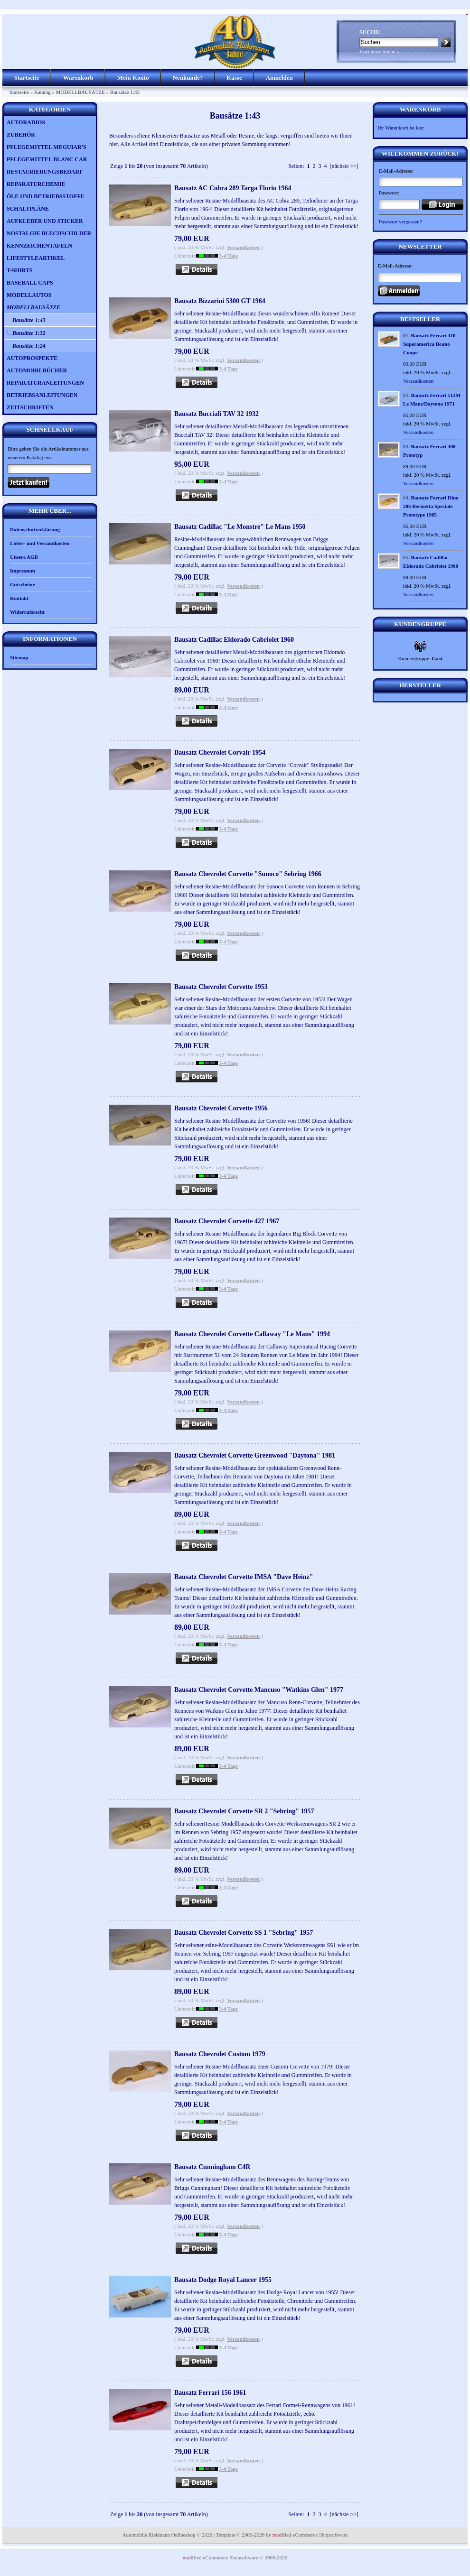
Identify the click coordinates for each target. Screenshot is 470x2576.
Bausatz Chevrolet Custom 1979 (219, 2054)
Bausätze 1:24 (29, 345)
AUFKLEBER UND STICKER (45, 221)
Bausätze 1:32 (29, 333)
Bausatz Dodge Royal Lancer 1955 (223, 2279)
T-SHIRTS (20, 270)
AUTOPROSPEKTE (32, 358)
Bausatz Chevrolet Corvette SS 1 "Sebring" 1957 (243, 1932)
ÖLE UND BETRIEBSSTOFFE (46, 196)
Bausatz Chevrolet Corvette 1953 (221, 986)
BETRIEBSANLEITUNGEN (42, 395)
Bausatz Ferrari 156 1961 (210, 2392)
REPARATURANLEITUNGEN (45, 382)
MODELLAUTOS (29, 295)
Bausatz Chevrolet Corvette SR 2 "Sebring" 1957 (244, 1811)
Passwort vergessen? (400, 221)
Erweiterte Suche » (379, 51)
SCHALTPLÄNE (28, 208)
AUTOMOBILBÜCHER (37, 370)
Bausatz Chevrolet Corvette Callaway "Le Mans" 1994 (252, 1334)
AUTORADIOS (26, 122)
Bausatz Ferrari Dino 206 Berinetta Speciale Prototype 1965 (431, 506)
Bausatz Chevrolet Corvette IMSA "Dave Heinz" (243, 1576)
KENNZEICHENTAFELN (39, 245)
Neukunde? (188, 77)
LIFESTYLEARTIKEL (36, 258)
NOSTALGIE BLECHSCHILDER (49, 233)
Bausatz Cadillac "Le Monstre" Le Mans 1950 (240, 526)
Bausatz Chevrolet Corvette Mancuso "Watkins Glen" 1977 (258, 1689)
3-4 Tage (228, 256)
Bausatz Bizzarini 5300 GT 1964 (219, 301)
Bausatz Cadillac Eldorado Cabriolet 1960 (234, 639)
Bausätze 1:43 (125, 92)
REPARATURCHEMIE (36, 184)
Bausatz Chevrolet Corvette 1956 (221, 1108)
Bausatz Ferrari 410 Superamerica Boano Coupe (429, 343)
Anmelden (279, 77)
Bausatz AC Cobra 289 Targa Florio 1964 (232, 188)
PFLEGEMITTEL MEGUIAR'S (46, 147)
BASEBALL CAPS (30, 282)
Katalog (42, 92)
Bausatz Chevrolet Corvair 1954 (219, 752)
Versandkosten (243, 247)
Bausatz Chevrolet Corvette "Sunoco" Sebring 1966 (247, 873)
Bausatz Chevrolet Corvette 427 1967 (226, 1221)
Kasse (234, 77)
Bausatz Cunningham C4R (212, 2166)
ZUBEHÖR (21, 134)
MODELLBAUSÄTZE (80, 92)
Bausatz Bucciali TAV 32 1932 (216, 413)
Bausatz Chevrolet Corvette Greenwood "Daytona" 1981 (254, 1455)
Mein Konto (133, 77)
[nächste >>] (343, 166)
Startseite (26, 77)
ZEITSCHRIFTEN (30, 407)
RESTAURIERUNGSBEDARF (45, 171)
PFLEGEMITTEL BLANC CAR (47, 159)
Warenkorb (78, 77)
